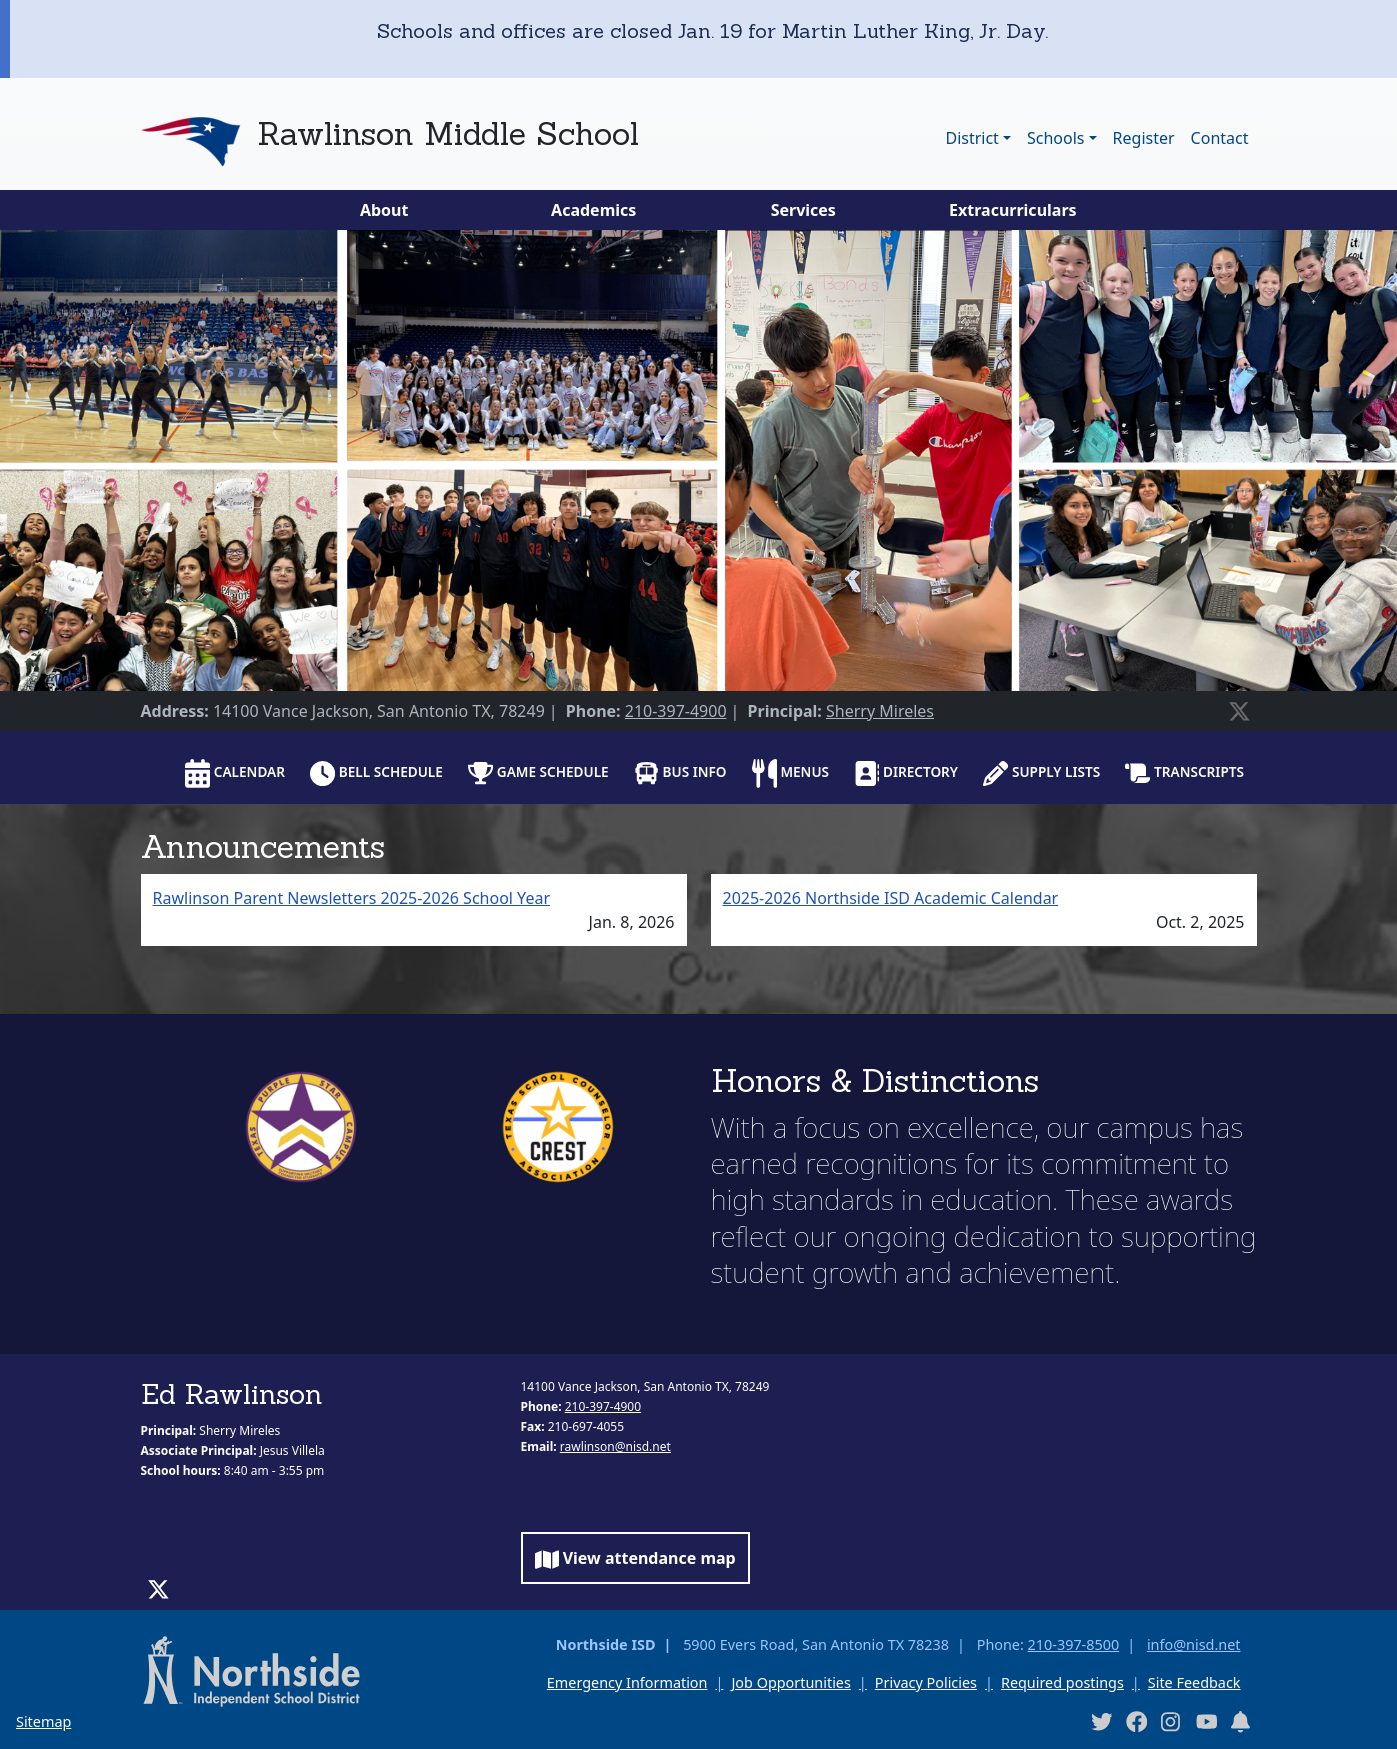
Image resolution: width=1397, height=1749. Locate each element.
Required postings (1062, 1682)
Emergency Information (627, 1682)
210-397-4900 (676, 711)
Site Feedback (1194, 1682)
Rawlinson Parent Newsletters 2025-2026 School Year (352, 898)
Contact (1220, 138)
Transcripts (1184, 773)
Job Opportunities (790, 1682)
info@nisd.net (1194, 1644)
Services (803, 210)
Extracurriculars (1013, 210)
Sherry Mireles (880, 711)
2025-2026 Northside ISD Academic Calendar (891, 898)
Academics (593, 210)
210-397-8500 (1074, 1644)
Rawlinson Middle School (448, 133)
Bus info (680, 773)
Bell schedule (376, 773)
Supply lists (1041, 773)
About (384, 210)
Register (1144, 138)
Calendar (235, 773)
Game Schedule (538, 773)
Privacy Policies (926, 1682)
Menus (790, 773)
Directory (906, 773)
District (971, 138)
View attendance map (635, 1558)
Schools (1056, 138)
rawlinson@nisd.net (615, 1446)
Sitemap (43, 1721)
